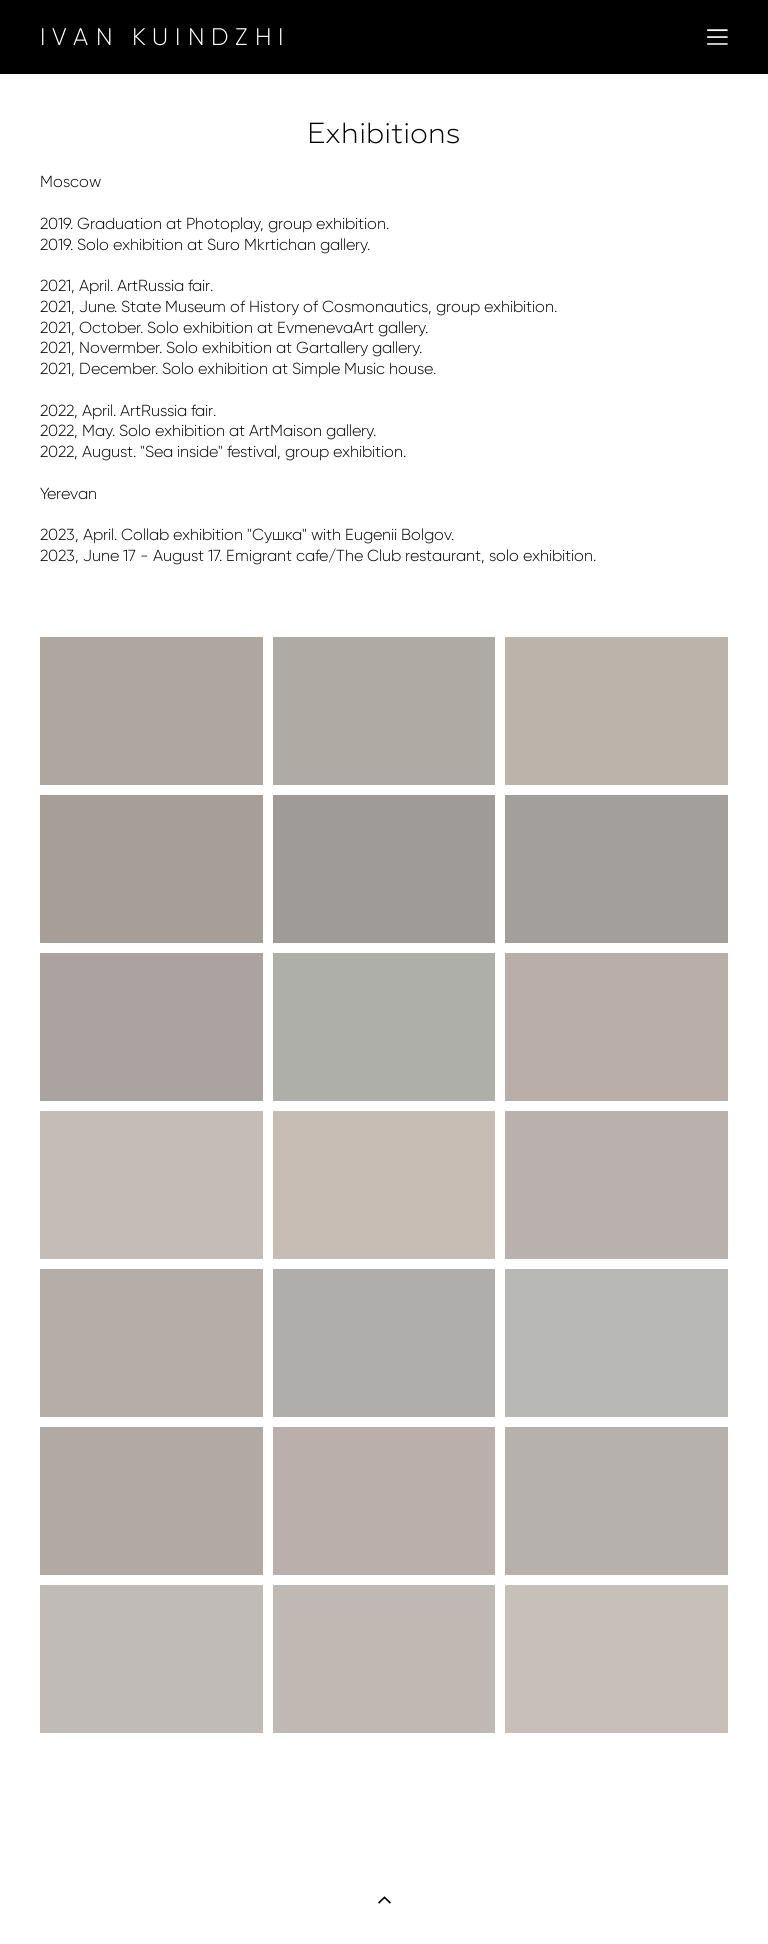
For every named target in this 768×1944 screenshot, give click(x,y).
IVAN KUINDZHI (165, 37)
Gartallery (332, 347)
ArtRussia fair (163, 285)
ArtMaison (285, 430)
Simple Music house (362, 368)
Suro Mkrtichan (261, 244)
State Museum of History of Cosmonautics (274, 306)
